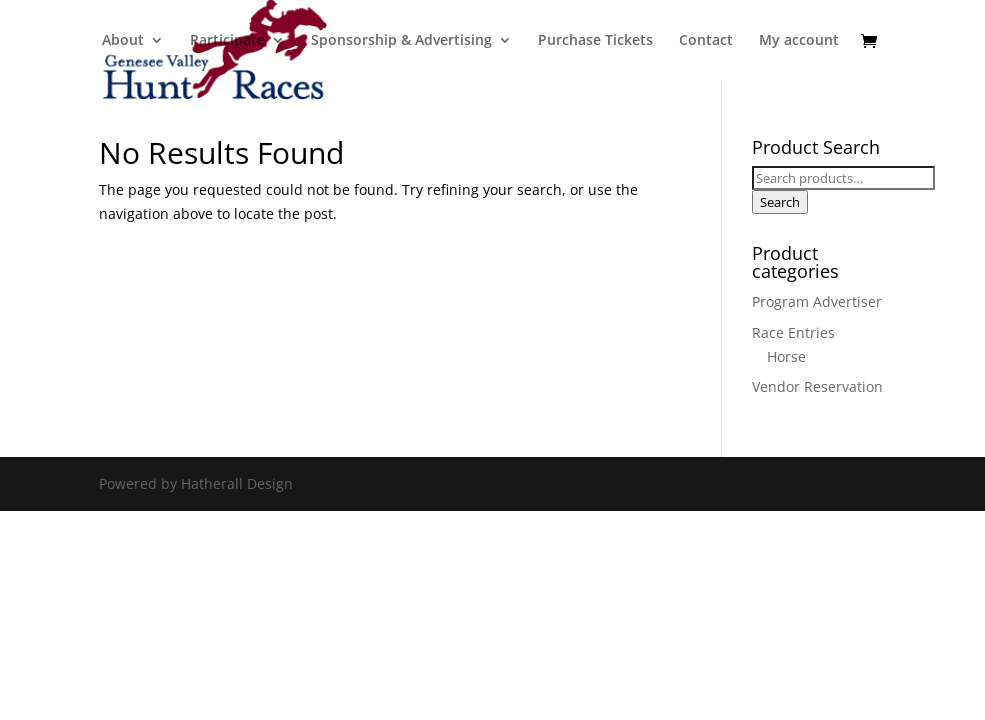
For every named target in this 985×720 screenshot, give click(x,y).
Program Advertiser (817, 301)
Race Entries (793, 332)
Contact (706, 41)
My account (799, 41)
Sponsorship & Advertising (401, 41)
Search (780, 202)
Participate (227, 41)
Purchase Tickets (595, 41)
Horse (786, 356)
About (123, 41)
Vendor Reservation (817, 386)
